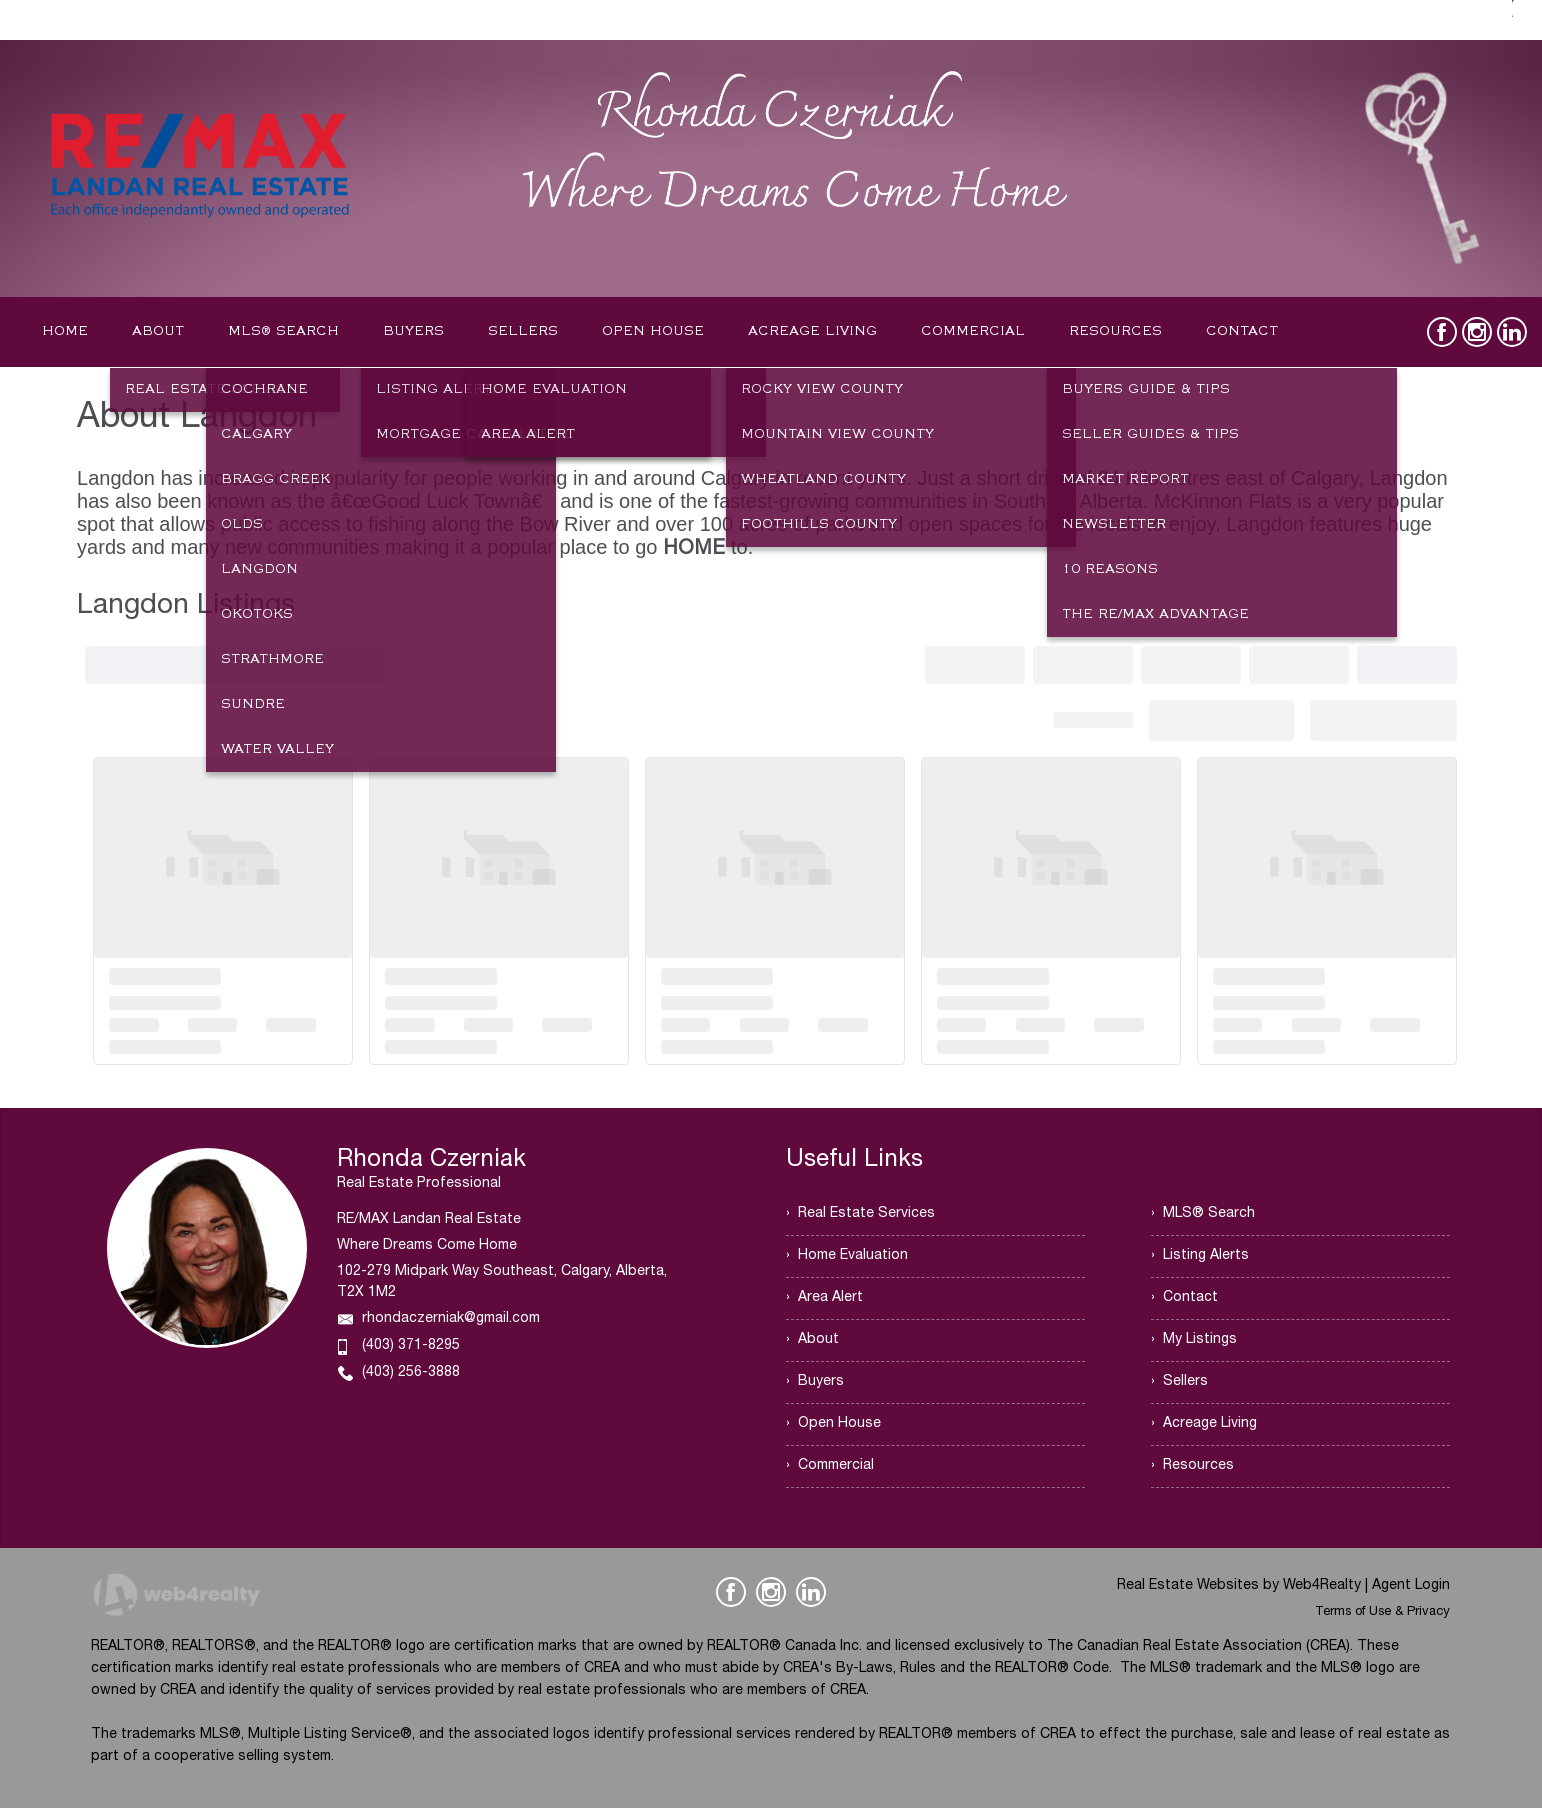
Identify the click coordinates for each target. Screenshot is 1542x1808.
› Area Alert (824, 1298)
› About (812, 1340)
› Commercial (830, 1466)
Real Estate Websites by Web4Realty (1239, 1586)
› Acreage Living (1204, 1424)
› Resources (1192, 1466)
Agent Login (1411, 1586)
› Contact (1184, 1298)
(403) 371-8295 (411, 1346)
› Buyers (815, 1382)
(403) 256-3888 (411, 1373)
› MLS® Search (1203, 1214)
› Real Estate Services (860, 1214)
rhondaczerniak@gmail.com (451, 1319)
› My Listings (1194, 1340)
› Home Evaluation (847, 1256)
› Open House (833, 1424)
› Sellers (1179, 1382)
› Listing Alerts (1200, 1256)
